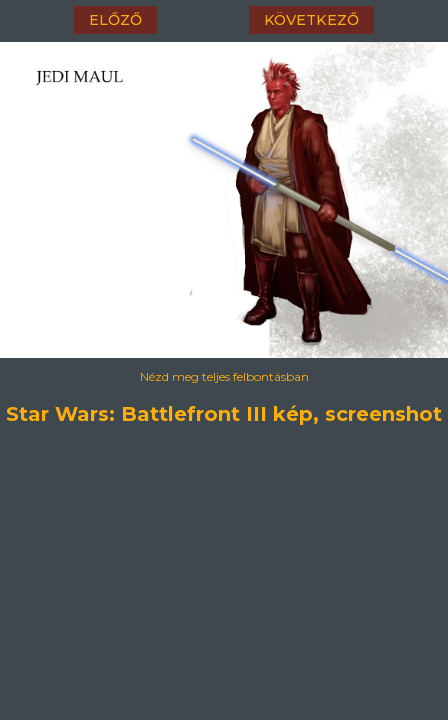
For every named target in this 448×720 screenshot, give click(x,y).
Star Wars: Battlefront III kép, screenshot (224, 411)
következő (311, 20)
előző (115, 20)
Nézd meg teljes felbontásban (224, 376)
